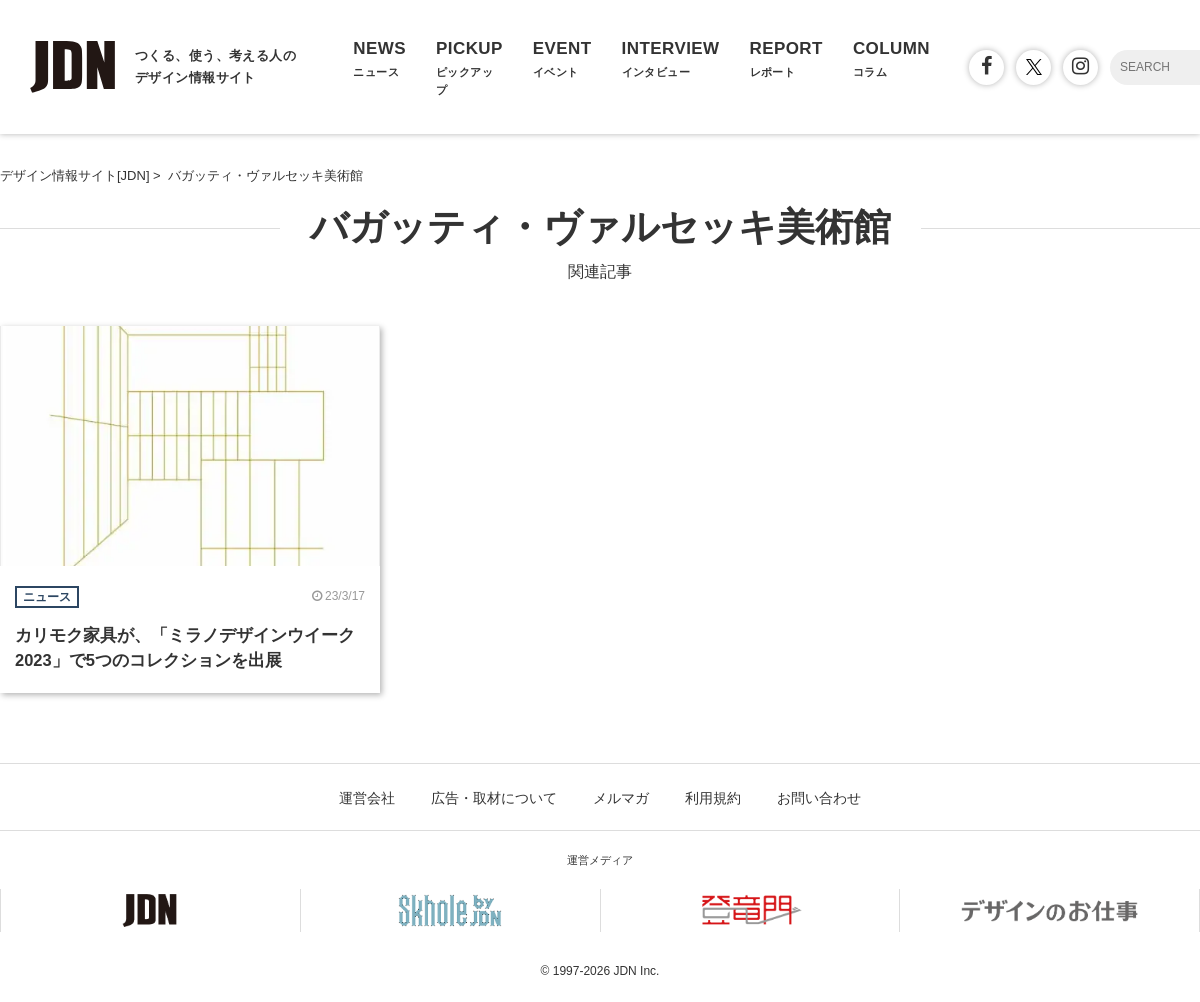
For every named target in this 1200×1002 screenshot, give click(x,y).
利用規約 (713, 798)
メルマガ (621, 798)
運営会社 (367, 798)
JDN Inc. (636, 971)
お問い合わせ (819, 798)
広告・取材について (494, 798)
